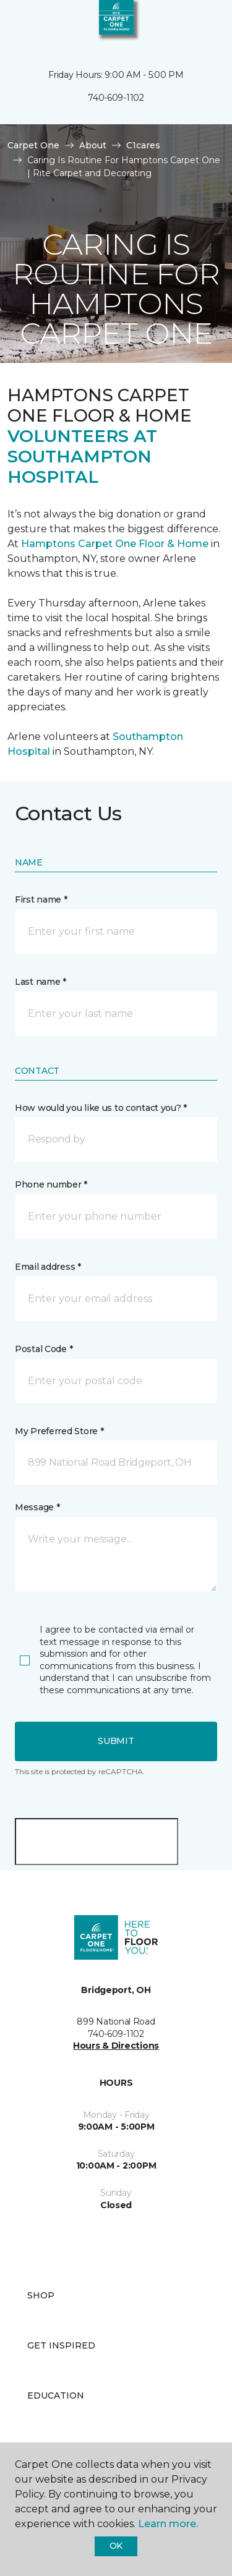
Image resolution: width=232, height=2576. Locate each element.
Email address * (48, 1266)
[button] (185, 24)
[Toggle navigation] (18, 25)
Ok (116, 2545)
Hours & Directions (116, 2045)
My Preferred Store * (59, 1431)
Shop (40, 2295)
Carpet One (33, 145)
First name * (41, 899)
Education (55, 2395)
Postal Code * (43, 1349)
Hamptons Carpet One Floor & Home (114, 544)
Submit (116, 1740)
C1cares (143, 145)
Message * (37, 1507)
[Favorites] (199, 24)
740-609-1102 (116, 97)
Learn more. (168, 2524)
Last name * (40, 981)
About (92, 145)
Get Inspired (61, 2345)
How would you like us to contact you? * (101, 1107)
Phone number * (51, 1184)
